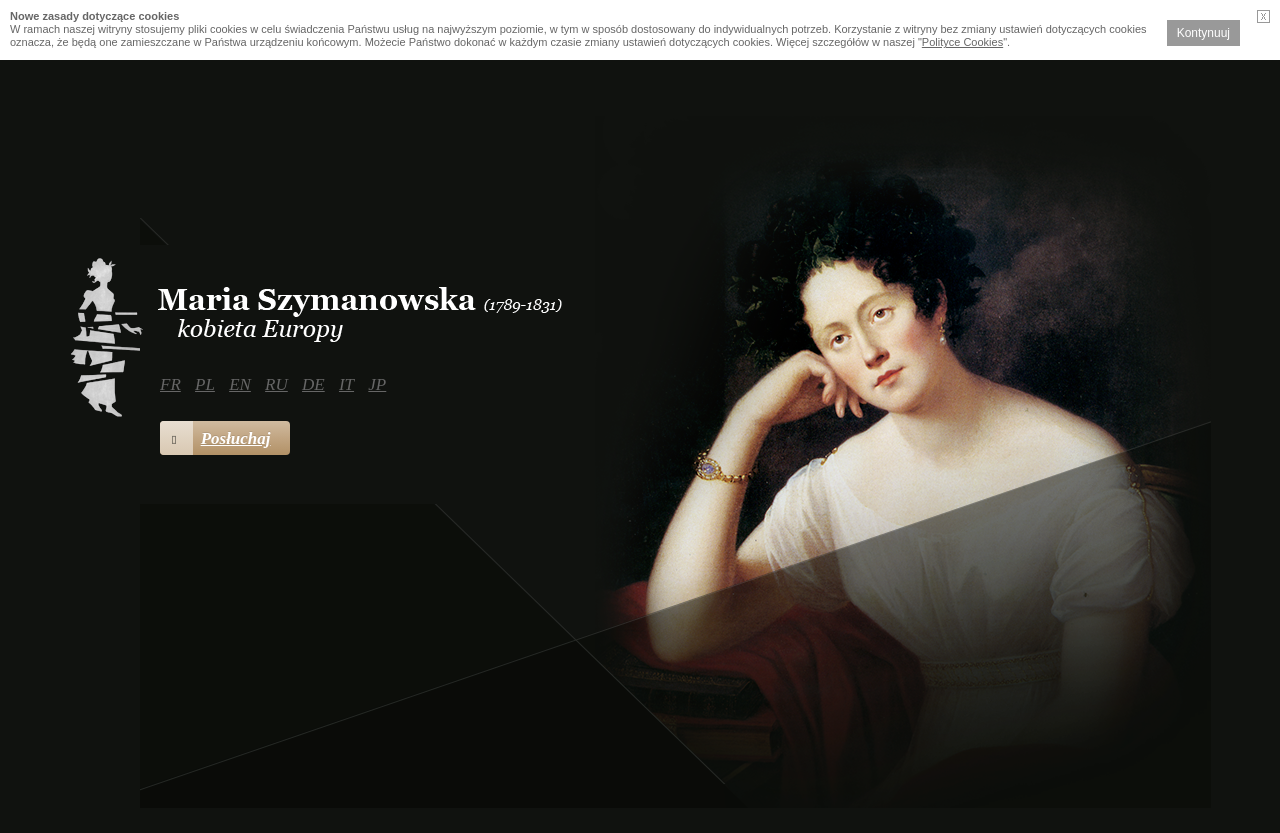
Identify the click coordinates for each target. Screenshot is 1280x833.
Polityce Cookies (962, 42)
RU (276, 384)
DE (313, 384)
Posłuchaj (215, 438)
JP (377, 384)
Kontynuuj (1203, 33)
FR (170, 384)
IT (346, 384)
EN (240, 384)
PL (205, 384)
